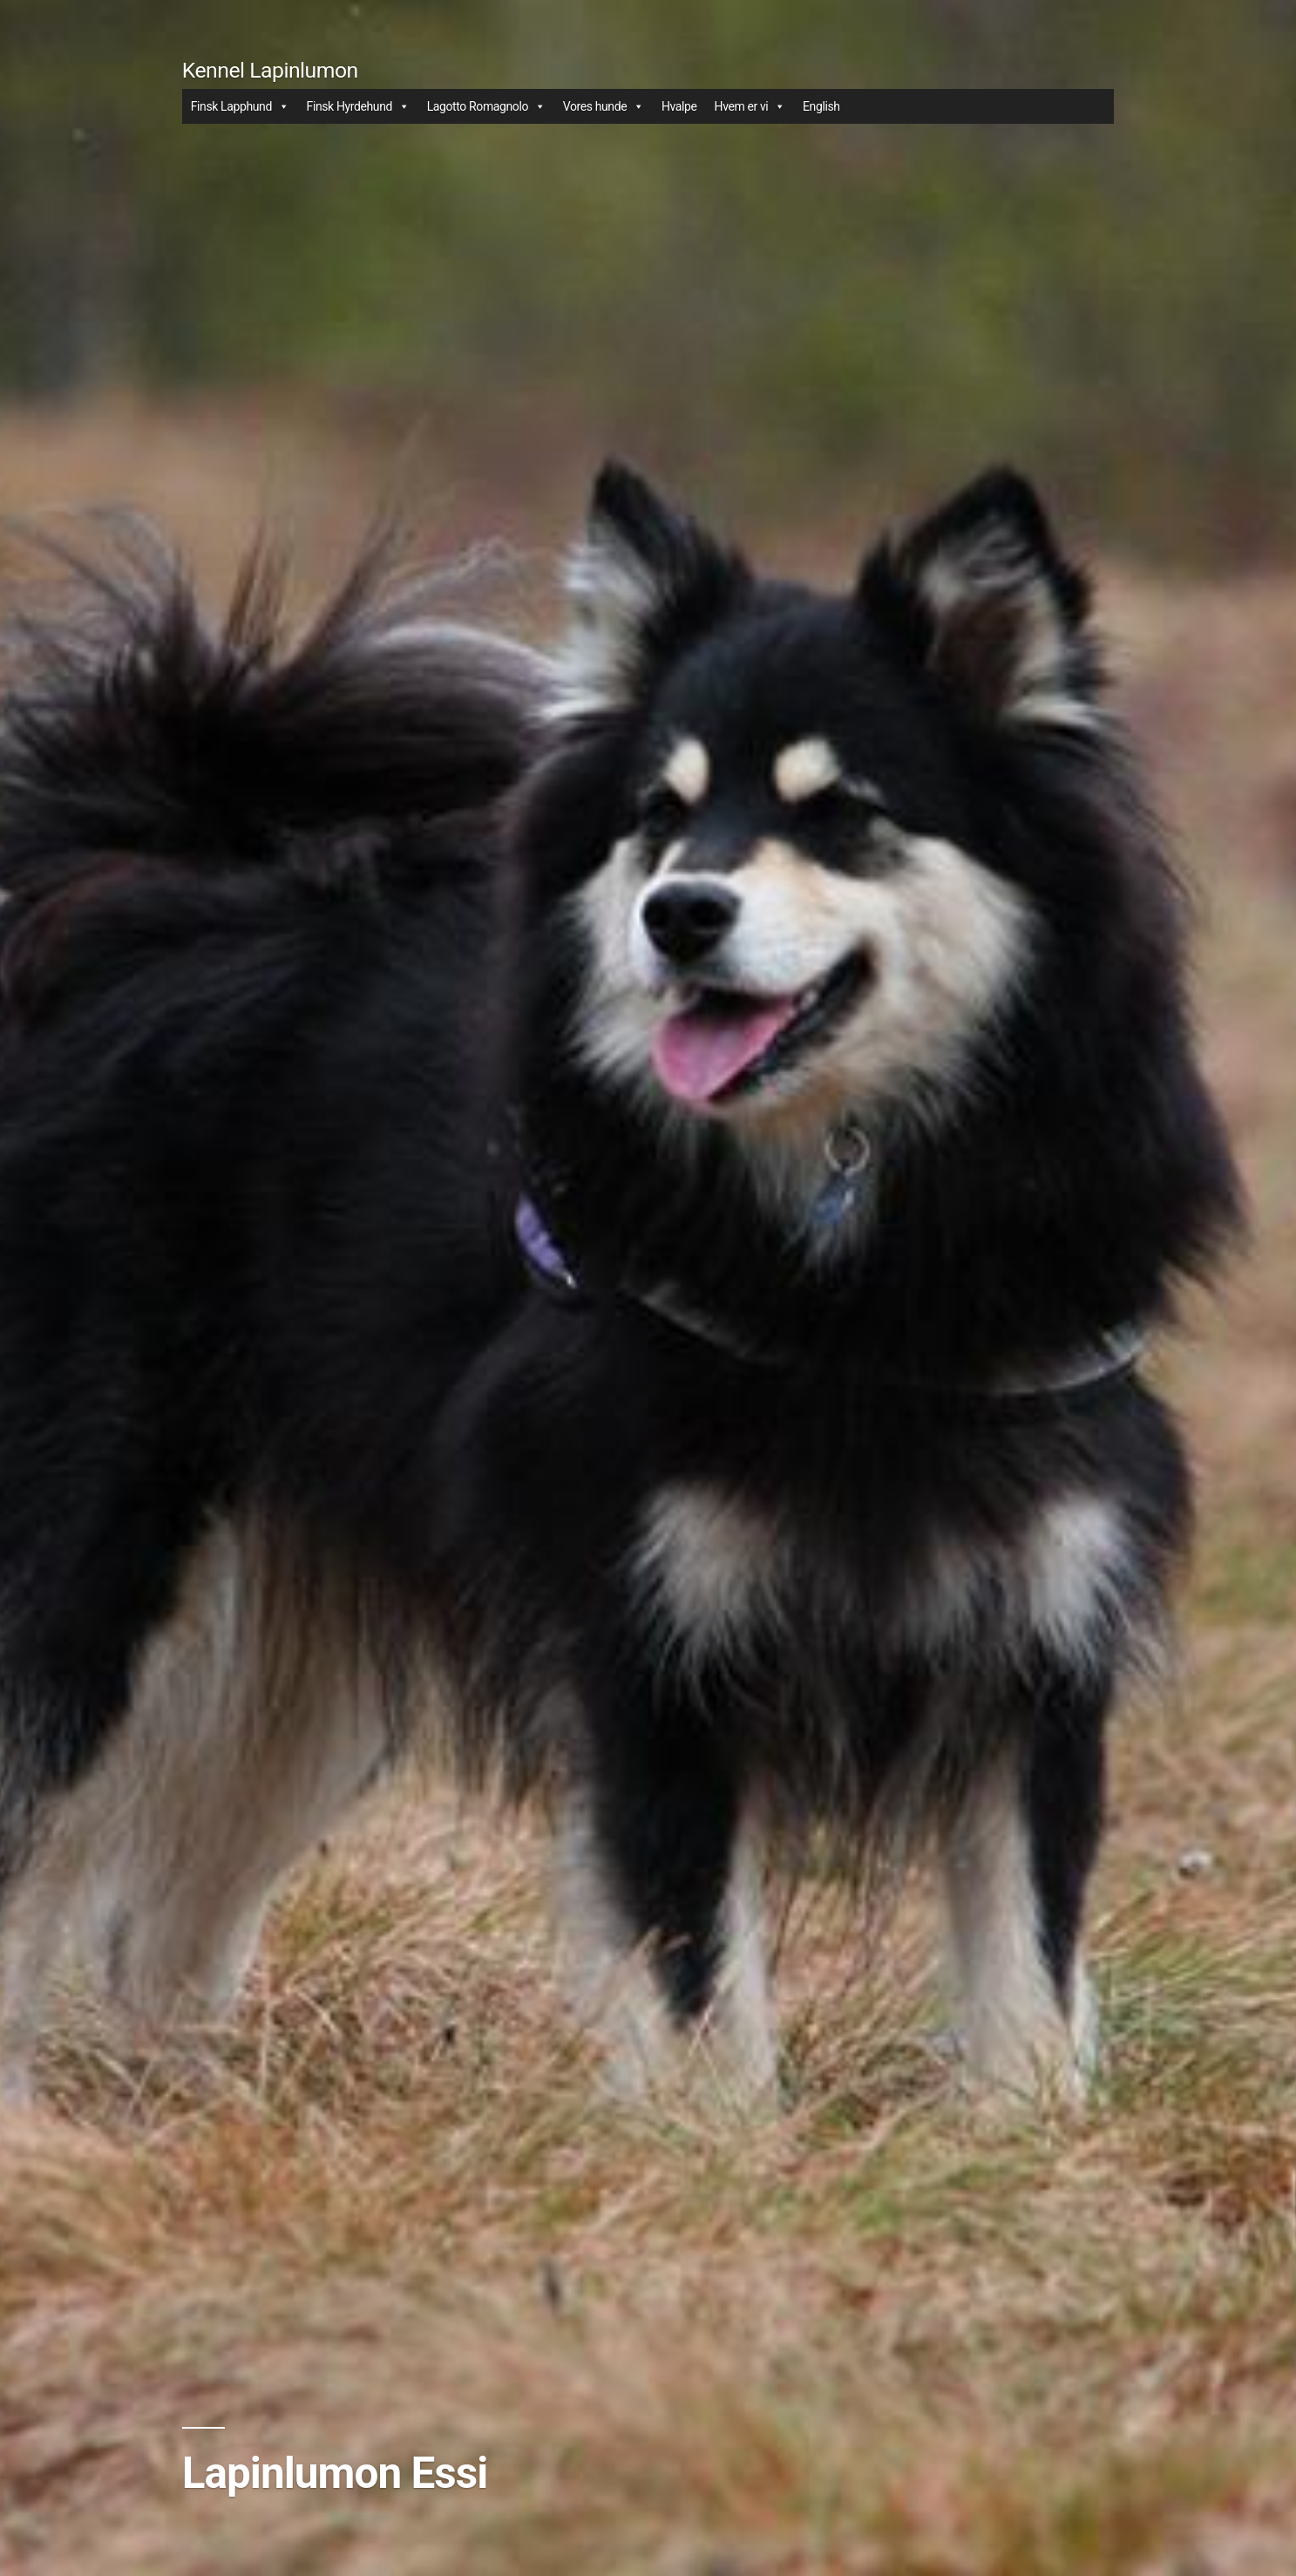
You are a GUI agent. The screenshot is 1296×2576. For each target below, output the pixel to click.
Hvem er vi (750, 106)
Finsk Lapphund (240, 106)
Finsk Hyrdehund (358, 106)
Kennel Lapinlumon (270, 70)
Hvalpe (679, 106)
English (821, 106)
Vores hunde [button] (603, 106)
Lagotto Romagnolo (486, 106)
